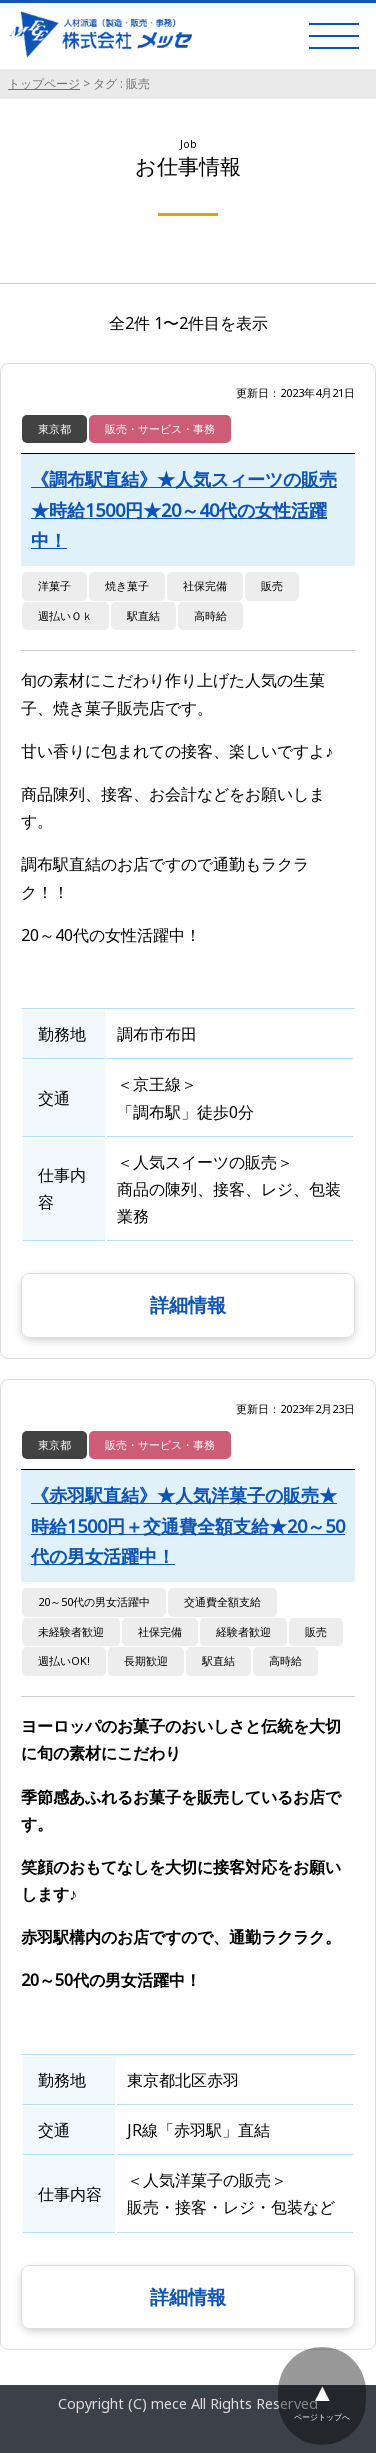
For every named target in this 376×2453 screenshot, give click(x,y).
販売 (272, 585)
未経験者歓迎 (71, 1631)
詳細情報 (188, 1304)
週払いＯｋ (65, 615)
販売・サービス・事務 (160, 428)
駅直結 (143, 615)
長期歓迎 (146, 1660)
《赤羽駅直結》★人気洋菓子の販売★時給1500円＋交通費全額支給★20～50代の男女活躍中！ (188, 1525)
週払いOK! (64, 1660)
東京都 (54, 428)
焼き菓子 (127, 585)
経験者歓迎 (243, 1631)
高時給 (210, 615)
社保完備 (205, 585)
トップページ (44, 83)
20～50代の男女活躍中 (94, 1601)
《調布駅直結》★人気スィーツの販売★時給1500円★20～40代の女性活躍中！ (184, 509)
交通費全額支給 (222, 1601)
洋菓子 (54, 585)
